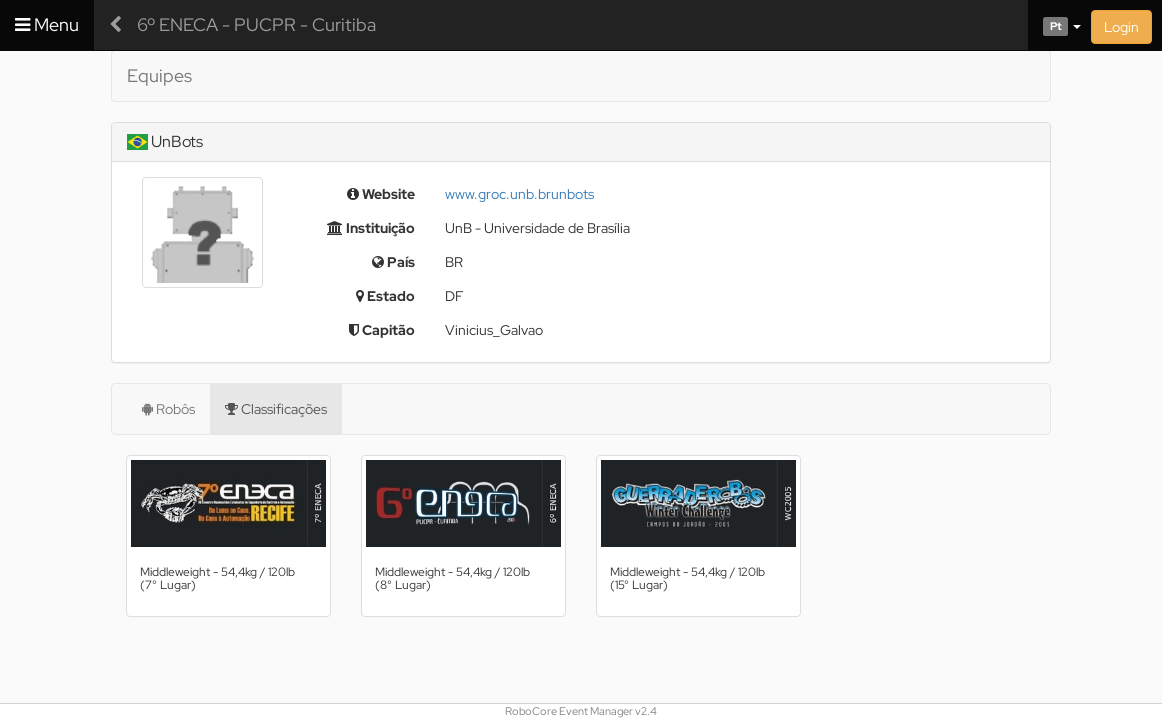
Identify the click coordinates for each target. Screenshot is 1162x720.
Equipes (159, 75)
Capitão (382, 330)
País (393, 262)
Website (381, 194)
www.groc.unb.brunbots (519, 194)
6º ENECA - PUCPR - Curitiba (256, 24)
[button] (1054, 25)
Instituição (371, 228)
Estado (385, 296)
